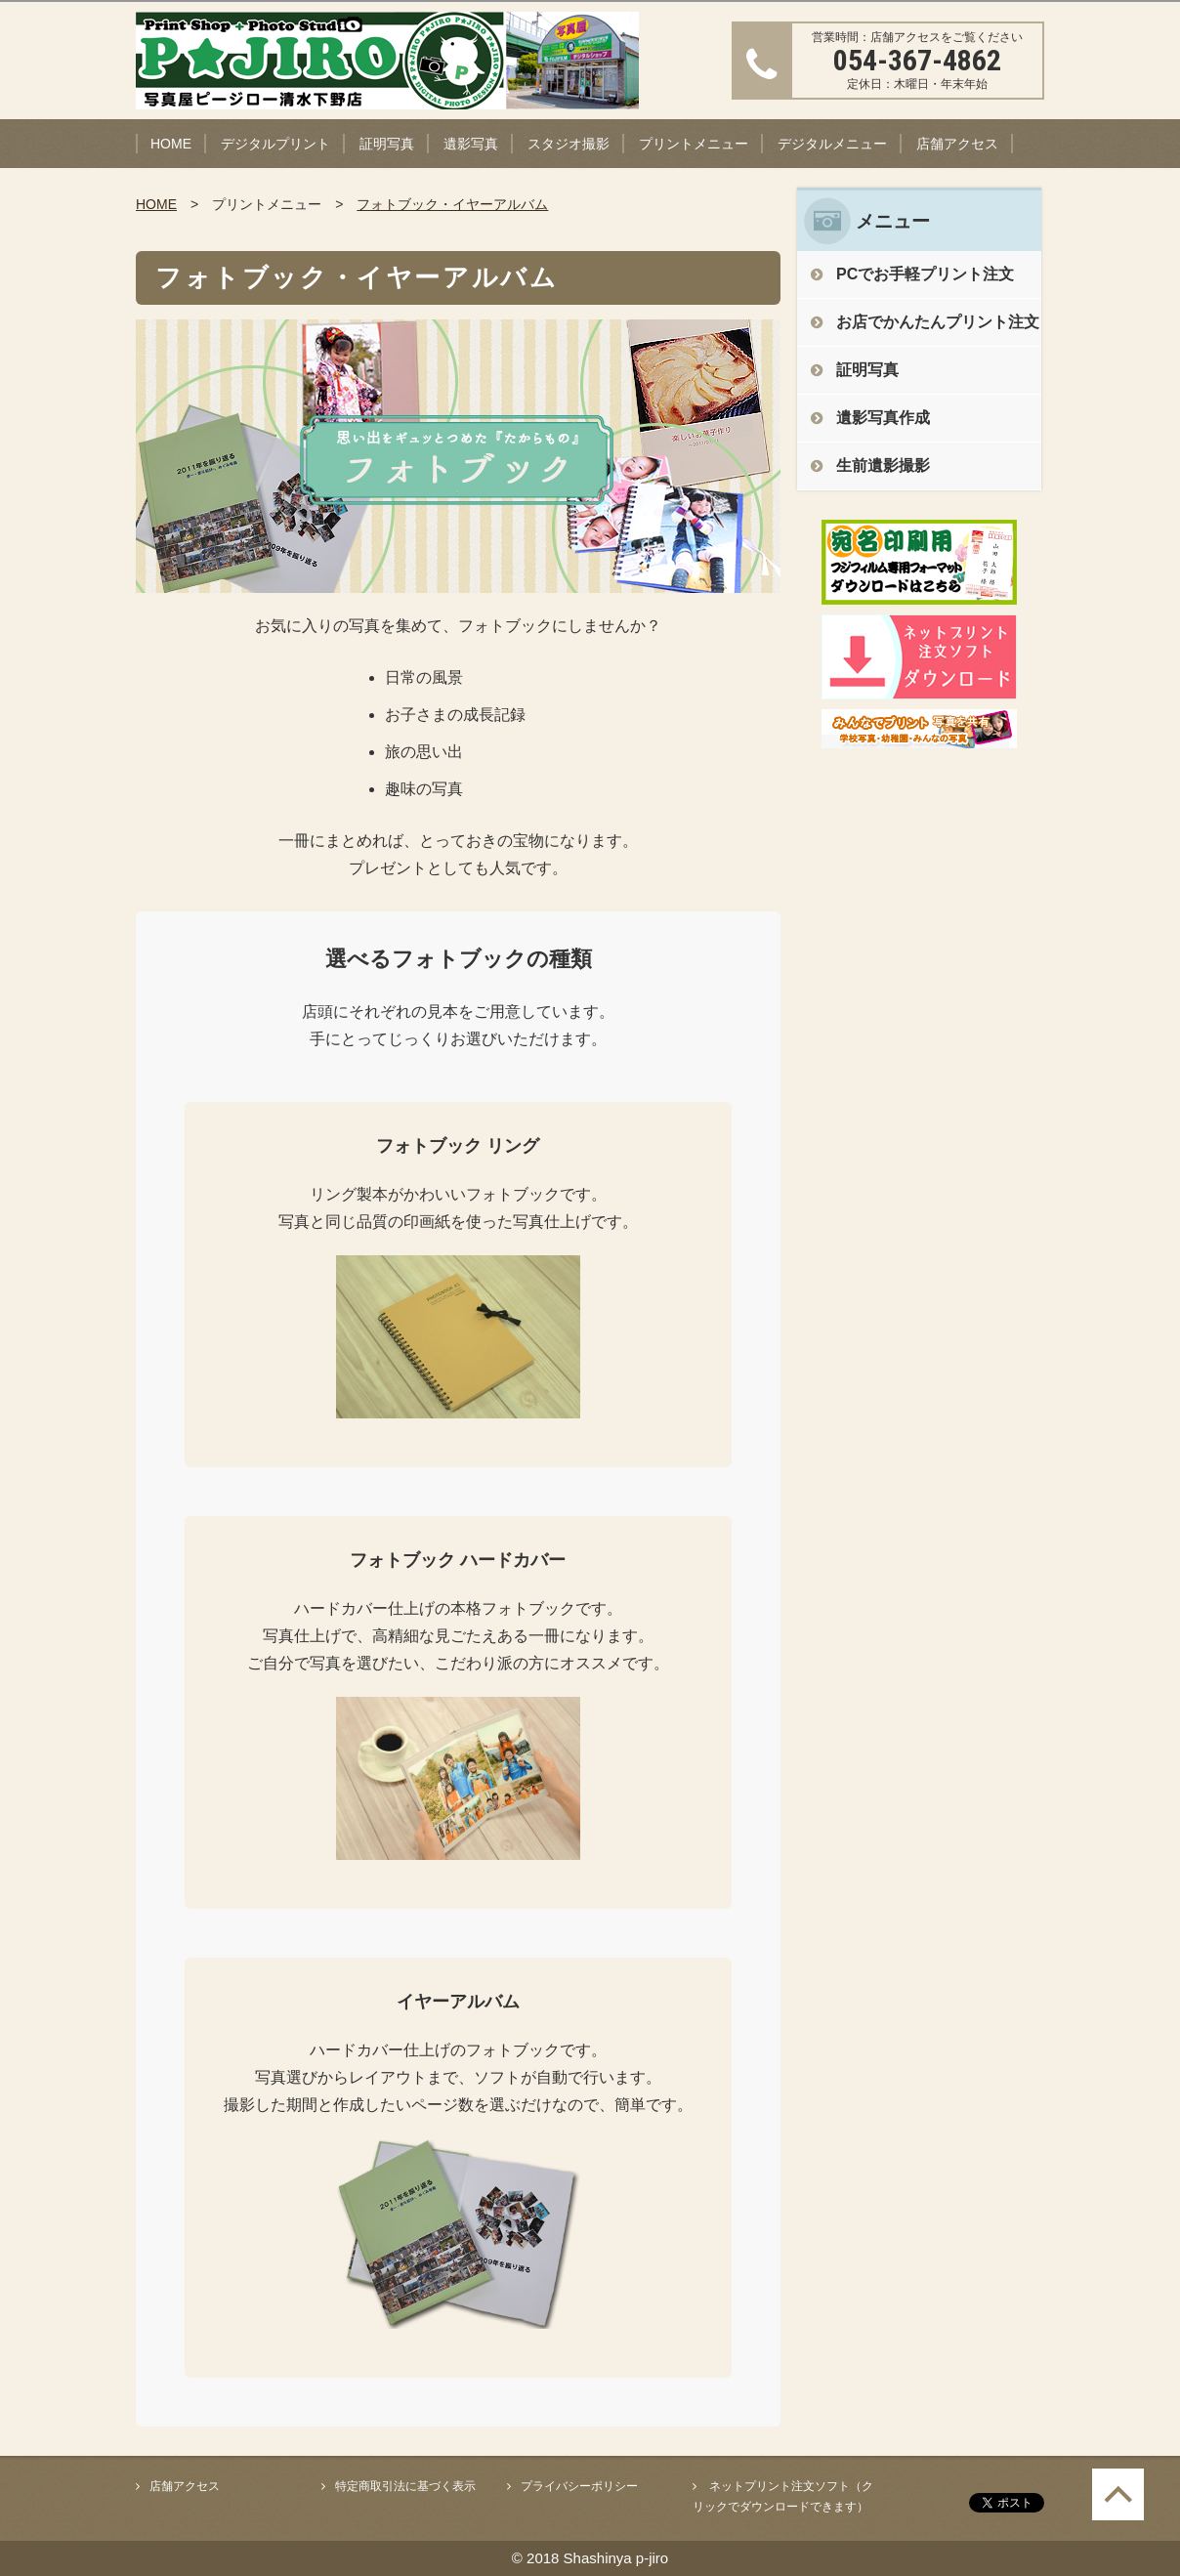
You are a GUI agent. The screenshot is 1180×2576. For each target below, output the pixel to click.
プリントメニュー (693, 143)
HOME (170, 143)
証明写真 (386, 143)
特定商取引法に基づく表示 (405, 2486)
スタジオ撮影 (568, 143)
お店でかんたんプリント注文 (937, 322)
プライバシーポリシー (579, 2486)
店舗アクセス (957, 143)
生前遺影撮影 (883, 465)
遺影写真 (470, 143)
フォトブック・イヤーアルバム (452, 204)
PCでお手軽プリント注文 (925, 274)
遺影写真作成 (883, 417)
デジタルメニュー (832, 143)
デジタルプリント (275, 143)
